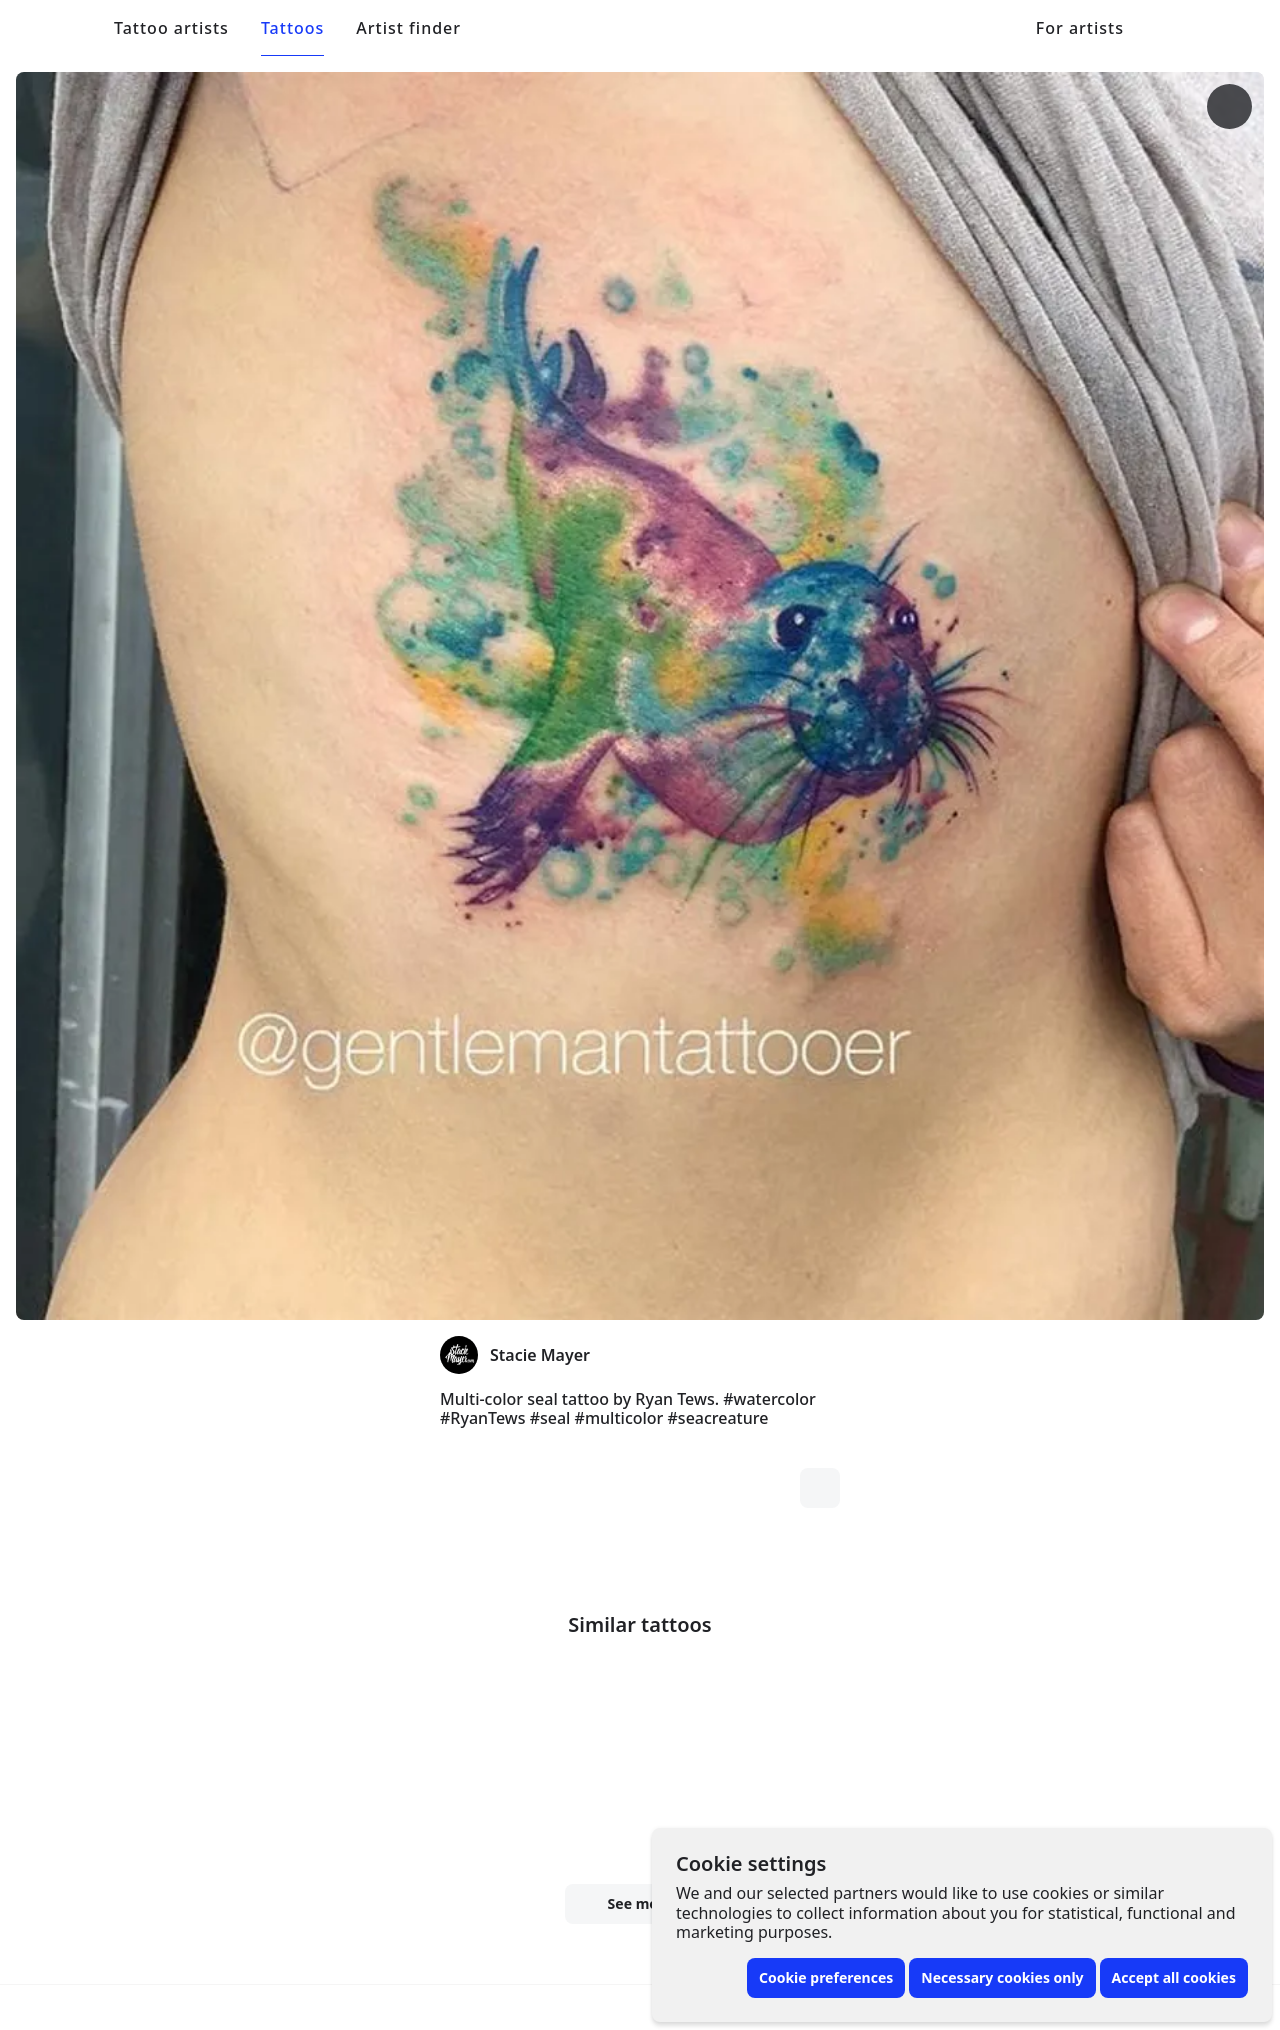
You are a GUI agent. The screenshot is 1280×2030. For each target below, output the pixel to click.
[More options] (925, 106)
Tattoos (292, 28)
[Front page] (61, 28)
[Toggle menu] (1220, 28)
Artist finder (408, 28)
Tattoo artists (171, 28)
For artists (1080, 28)
